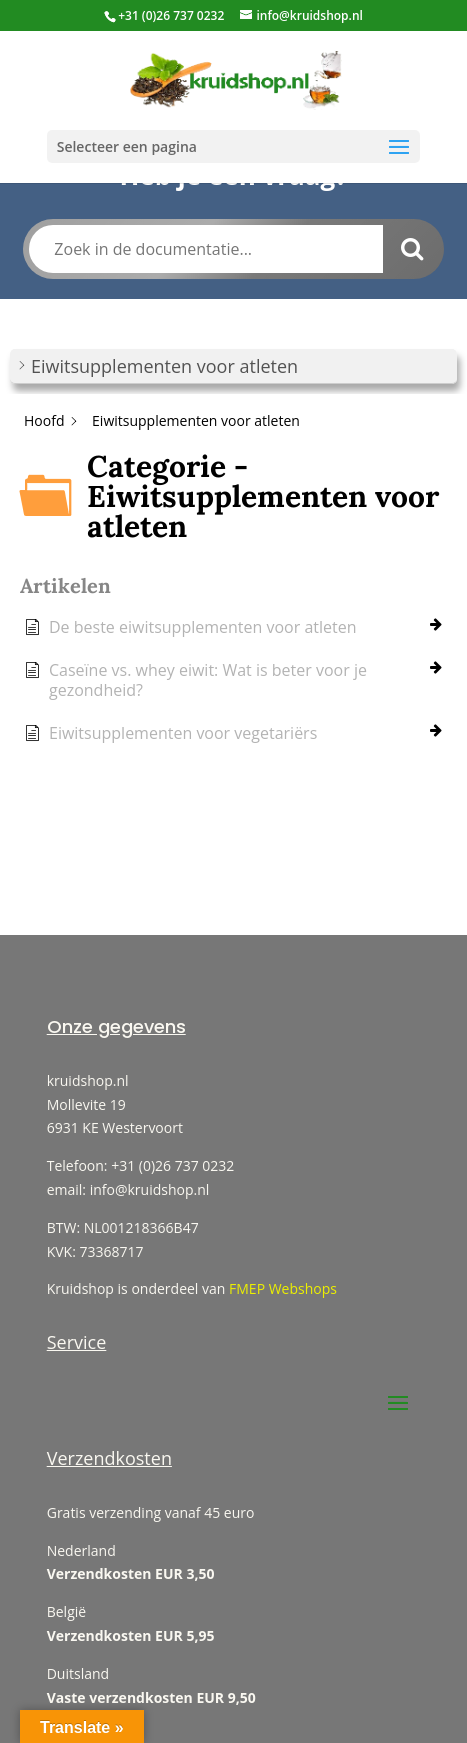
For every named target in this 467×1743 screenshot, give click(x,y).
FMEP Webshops (283, 1288)
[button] (233, 366)
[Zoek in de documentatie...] (205, 249)
